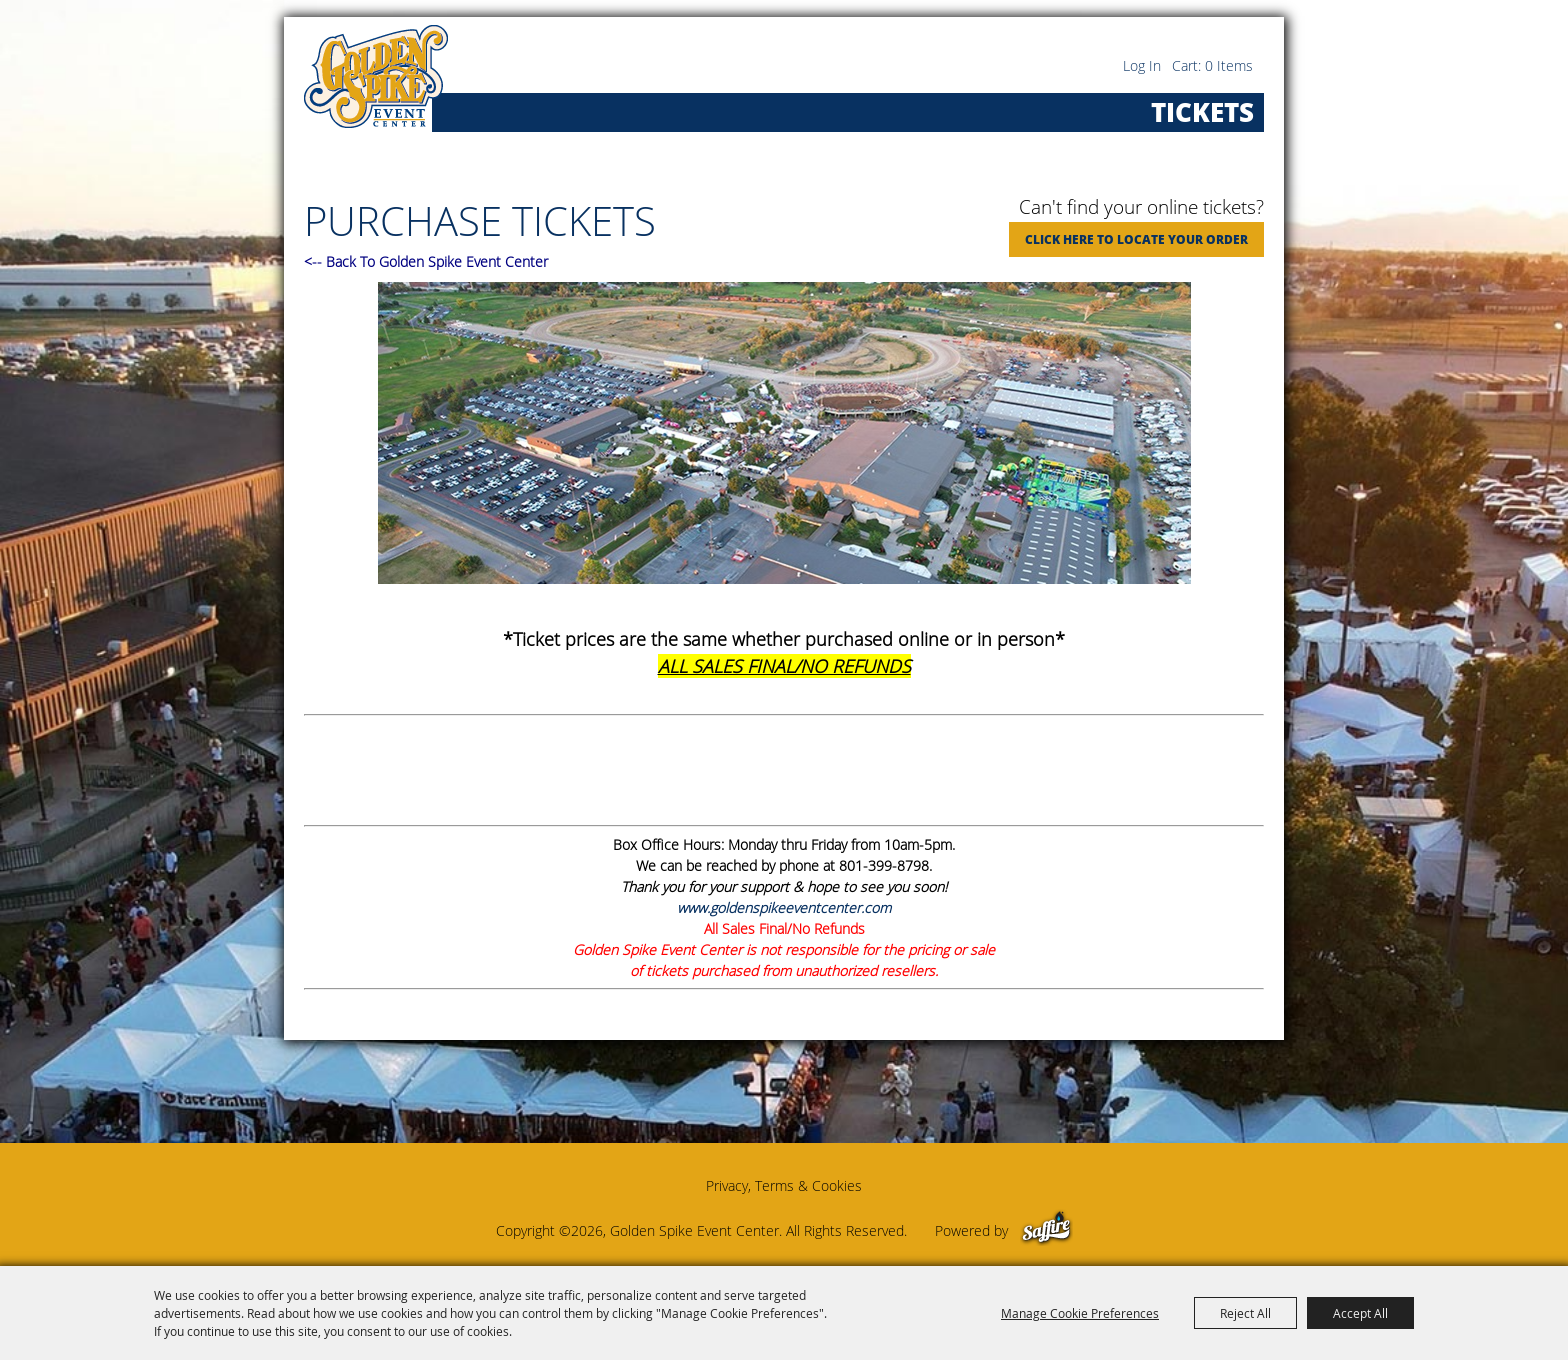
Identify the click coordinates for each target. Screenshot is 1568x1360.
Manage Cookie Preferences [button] (1080, 1313)
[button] (784, 435)
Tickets (1202, 112)
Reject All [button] (1245, 1313)
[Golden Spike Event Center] (376, 76)
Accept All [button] (1360, 1313)
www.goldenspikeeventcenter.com (784, 907)
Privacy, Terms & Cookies (784, 1185)
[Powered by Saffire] (1046, 1230)
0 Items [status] (1229, 65)
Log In (1142, 65)
